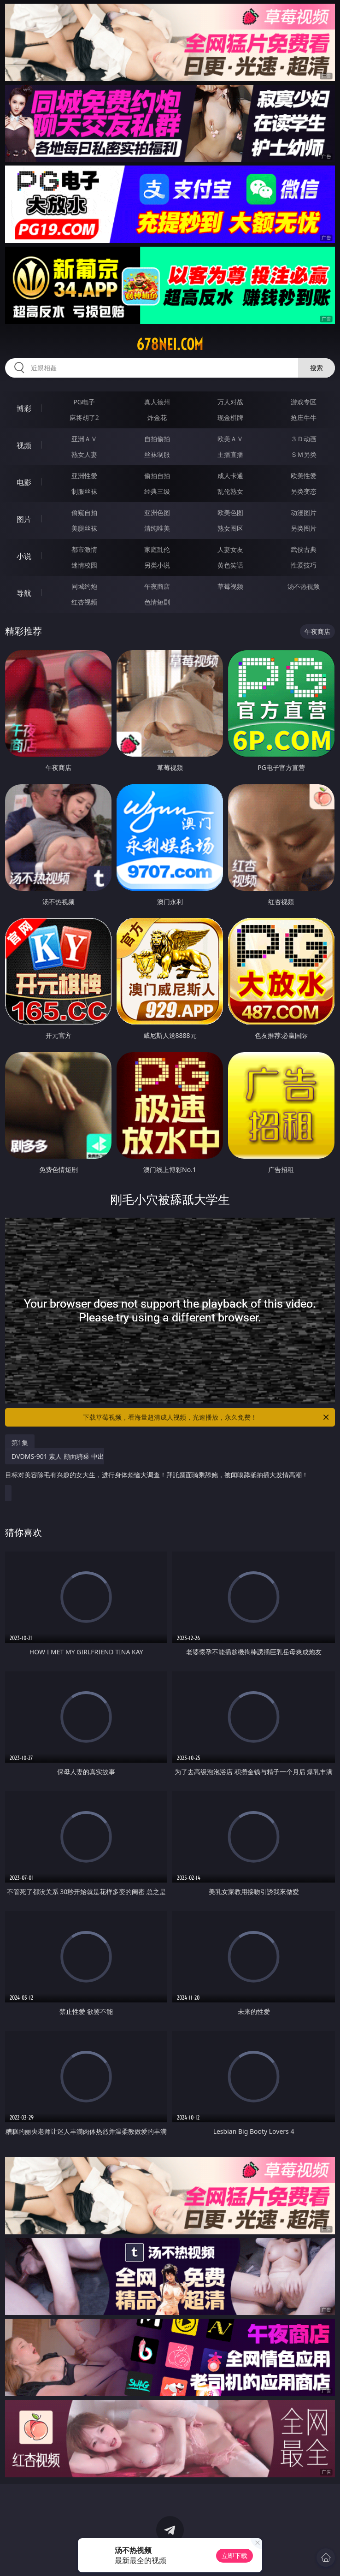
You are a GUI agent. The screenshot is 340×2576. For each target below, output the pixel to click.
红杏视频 (84, 602)
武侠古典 (304, 549)
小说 (24, 556)
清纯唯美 (157, 528)
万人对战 (230, 401)
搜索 (316, 367)
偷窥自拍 (84, 512)
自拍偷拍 (157, 438)
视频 (24, 445)
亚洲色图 (157, 512)
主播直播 (230, 454)
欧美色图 (230, 512)
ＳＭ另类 (304, 454)
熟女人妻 (84, 454)
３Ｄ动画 (304, 438)
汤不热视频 (303, 586)
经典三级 (157, 491)
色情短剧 (157, 602)
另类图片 (304, 528)
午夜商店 (157, 586)
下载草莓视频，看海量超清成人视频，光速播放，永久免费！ (206, 1417)
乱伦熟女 (230, 491)
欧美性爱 (304, 475)
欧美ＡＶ (230, 438)
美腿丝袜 (84, 528)
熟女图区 (230, 528)
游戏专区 (304, 401)
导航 (24, 593)
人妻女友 (230, 549)
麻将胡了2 (84, 417)
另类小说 (157, 565)
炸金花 (157, 417)
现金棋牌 (230, 417)
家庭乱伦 (157, 549)
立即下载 (234, 2555)
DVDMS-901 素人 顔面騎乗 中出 (156, 1469)
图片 (24, 519)
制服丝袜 (84, 491)
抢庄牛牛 (304, 417)
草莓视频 (230, 586)
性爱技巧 (304, 565)
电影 (24, 482)
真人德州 (157, 401)
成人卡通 (230, 475)
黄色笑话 (230, 565)
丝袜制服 (157, 454)
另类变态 (304, 491)
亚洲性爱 (84, 475)
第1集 (20, 1442)
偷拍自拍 (157, 475)
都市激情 (84, 549)
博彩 (24, 408)
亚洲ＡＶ (84, 438)
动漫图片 (304, 512)
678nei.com (169, 344)
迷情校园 (84, 565)
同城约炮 (84, 586)
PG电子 (84, 401)
